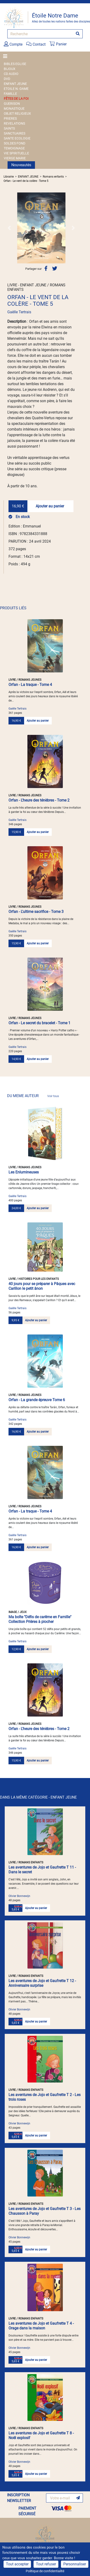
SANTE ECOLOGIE (17, 138)
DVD (7, 79)
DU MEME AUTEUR (33, 1096)
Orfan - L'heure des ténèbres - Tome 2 (39, 800)
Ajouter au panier (50, 506)
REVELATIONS (14, 123)
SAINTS (9, 128)
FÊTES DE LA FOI (16, 98)
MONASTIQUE (14, 108)
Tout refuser (46, 2564)
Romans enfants (53, 176)
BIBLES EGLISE (15, 64)
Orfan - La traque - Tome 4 (30, 684)
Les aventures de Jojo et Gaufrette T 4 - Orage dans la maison (41, 2325)
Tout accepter (17, 2564)
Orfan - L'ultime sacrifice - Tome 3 (36, 911)
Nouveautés (21, 165)
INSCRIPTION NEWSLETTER (19, 2498)
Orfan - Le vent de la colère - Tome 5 (26, 181)
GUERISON (12, 103)
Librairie (9, 176)
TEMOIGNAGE (14, 148)
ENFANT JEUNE (15, 84)
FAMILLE (10, 94)
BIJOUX (9, 69)
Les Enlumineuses (24, 1172)
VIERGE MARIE (15, 158)
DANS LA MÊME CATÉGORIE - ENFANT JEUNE (38, 1797)
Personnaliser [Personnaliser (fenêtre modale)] (74, 2564)
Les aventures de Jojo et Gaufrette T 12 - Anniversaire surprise (42, 1983)
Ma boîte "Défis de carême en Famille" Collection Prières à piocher (40, 1619)
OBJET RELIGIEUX (17, 113)
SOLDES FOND (14, 143)
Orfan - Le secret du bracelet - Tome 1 (39, 1023)
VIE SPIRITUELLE (16, 153)
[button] (9, 227)
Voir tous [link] (53, 1096)
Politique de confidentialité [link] (45, 2571)
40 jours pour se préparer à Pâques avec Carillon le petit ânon (42, 1286)
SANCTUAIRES (14, 133)
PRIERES (10, 118)
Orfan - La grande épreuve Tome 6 (37, 1400)
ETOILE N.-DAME (16, 89)
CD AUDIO (11, 74)
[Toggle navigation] (6, 56)
